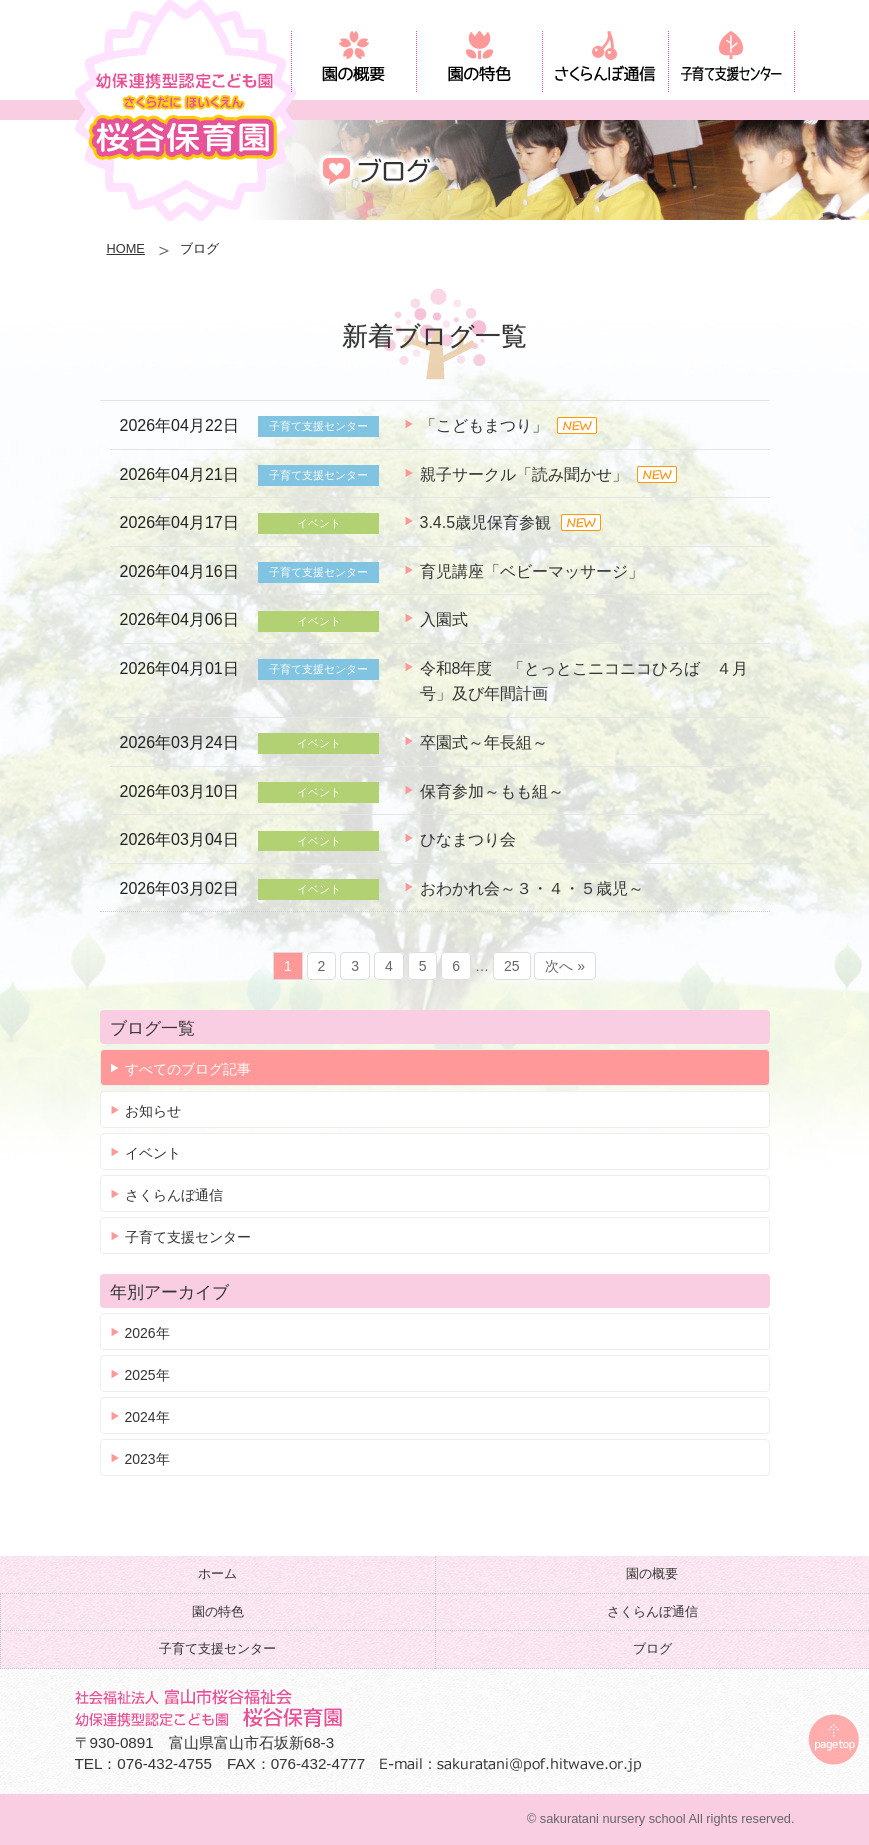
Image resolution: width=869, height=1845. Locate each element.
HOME (126, 248)
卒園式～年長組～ (484, 742)
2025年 (147, 1375)
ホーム (217, 1573)
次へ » (565, 966)
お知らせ (153, 1111)
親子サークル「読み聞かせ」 (524, 474)
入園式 (444, 619)
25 (512, 966)
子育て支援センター (188, 1237)
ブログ (652, 1648)
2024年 (147, 1417)
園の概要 (652, 1573)
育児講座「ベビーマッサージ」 (532, 571)
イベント (153, 1153)
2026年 (147, 1333)
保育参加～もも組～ (492, 791)
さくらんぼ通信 (174, 1195)
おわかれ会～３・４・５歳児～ (532, 888)
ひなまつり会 (468, 839)
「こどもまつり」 (484, 425)
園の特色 (218, 1611)
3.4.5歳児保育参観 (486, 522)
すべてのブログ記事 (188, 1069)
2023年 (147, 1459)
